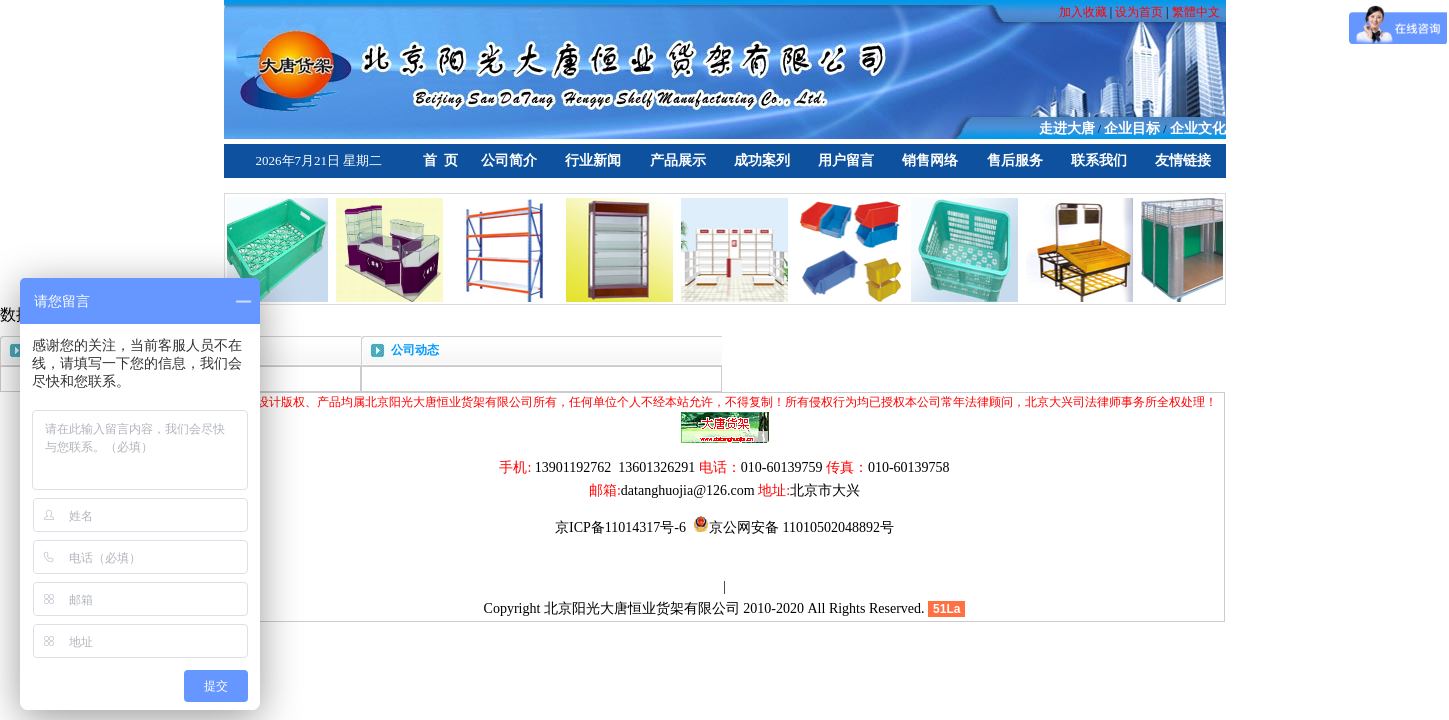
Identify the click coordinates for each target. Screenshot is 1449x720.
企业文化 (1198, 128)
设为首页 (1139, 12)
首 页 (440, 160)
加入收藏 (1084, 12)
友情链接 (1183, 160)
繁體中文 (1196, 12)
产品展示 (678, 160)
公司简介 (509, 160)
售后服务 (1015, 160)
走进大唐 (1067, 128)
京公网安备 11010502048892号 (793, 527)
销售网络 (930, 160)
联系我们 (1099, 160)
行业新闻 (593, 160)
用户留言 (846, 160)
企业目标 (1132, 128)
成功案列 (762, 160)
